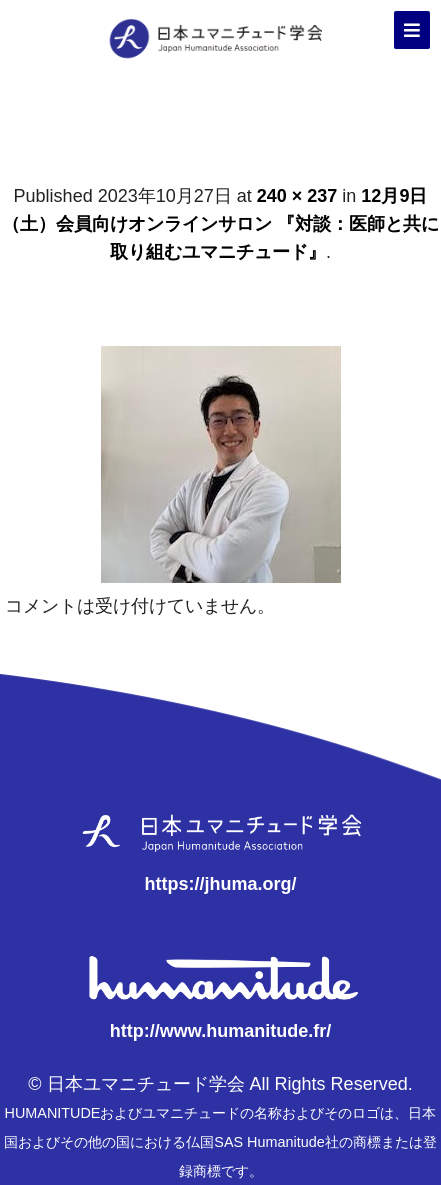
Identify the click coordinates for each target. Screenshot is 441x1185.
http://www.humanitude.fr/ (220, 1031)
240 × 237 (297, 196)
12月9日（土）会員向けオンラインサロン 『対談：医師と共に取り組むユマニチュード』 (220, 224)
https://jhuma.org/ (221, 884)
